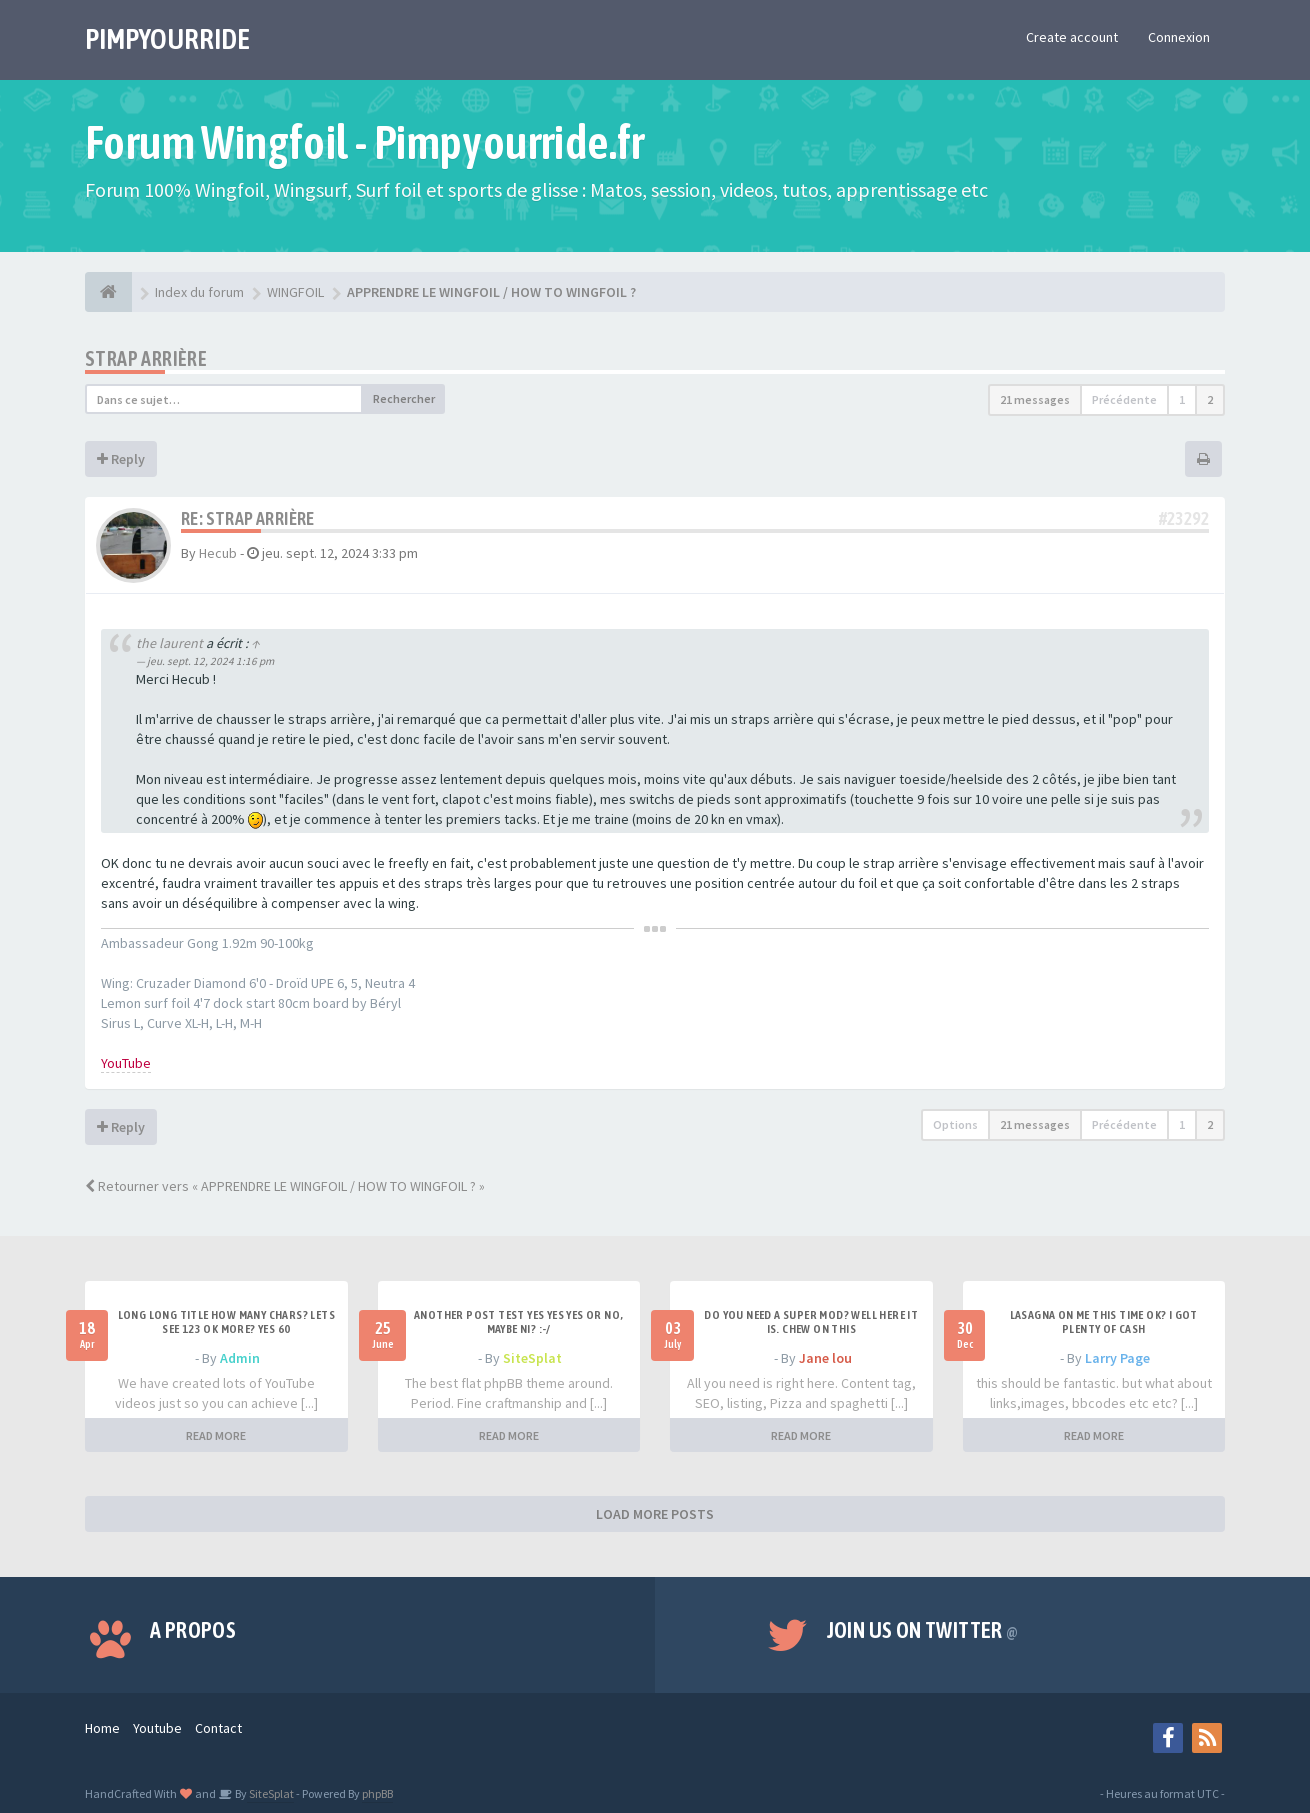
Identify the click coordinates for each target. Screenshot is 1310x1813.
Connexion (1179, 37)
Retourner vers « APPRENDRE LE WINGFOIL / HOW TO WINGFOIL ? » (285, 1186)
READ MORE (216, 1435)
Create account (1072, 37)
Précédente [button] (1124, 399)
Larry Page (1117, 1358)
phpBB (377, 1793)
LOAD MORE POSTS (655, 1514)
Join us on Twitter (923, 1630)
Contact (218, 1728)
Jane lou (825, 1358)
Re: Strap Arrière (248, 518)
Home (102, 1728)
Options (955, 1124)
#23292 (1184, 518)
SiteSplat (532, 1358)
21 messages (1035, 399)
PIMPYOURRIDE (167, 39)
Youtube (157, 1728)
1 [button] (1182, 399)
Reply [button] (121, 459)
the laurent (169, 643)
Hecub (218, 553)
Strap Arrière (146, 358)
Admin (240, 1358)
